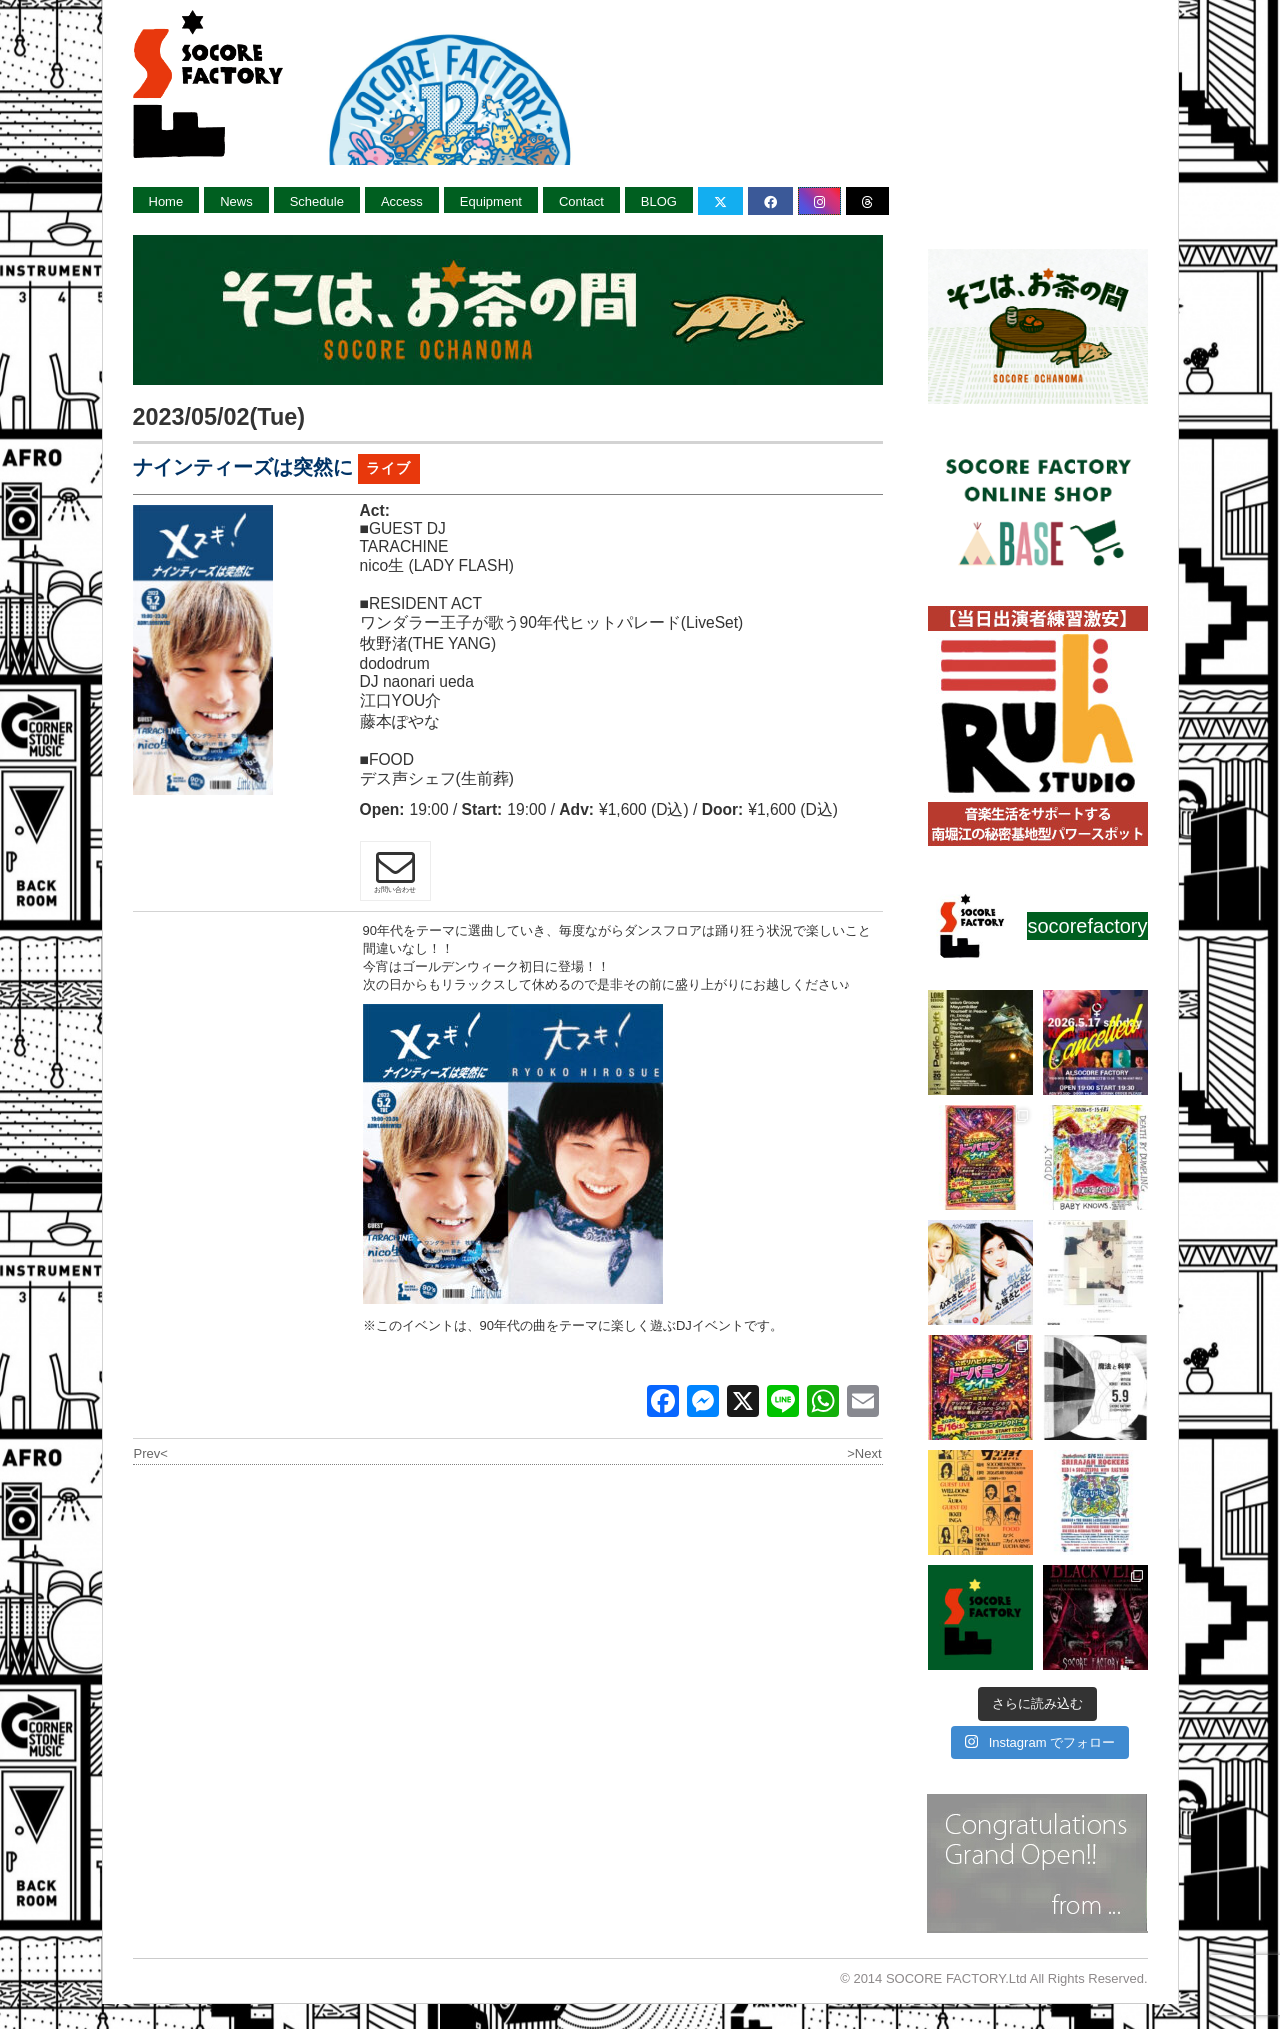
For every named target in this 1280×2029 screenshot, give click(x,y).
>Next (864, 1453)
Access (402, 201)
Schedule (317, 201)
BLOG (659, 201)
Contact (581, 201)
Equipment (491, 201)
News (236, 201)
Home (166, 201)
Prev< (151, 1453)
